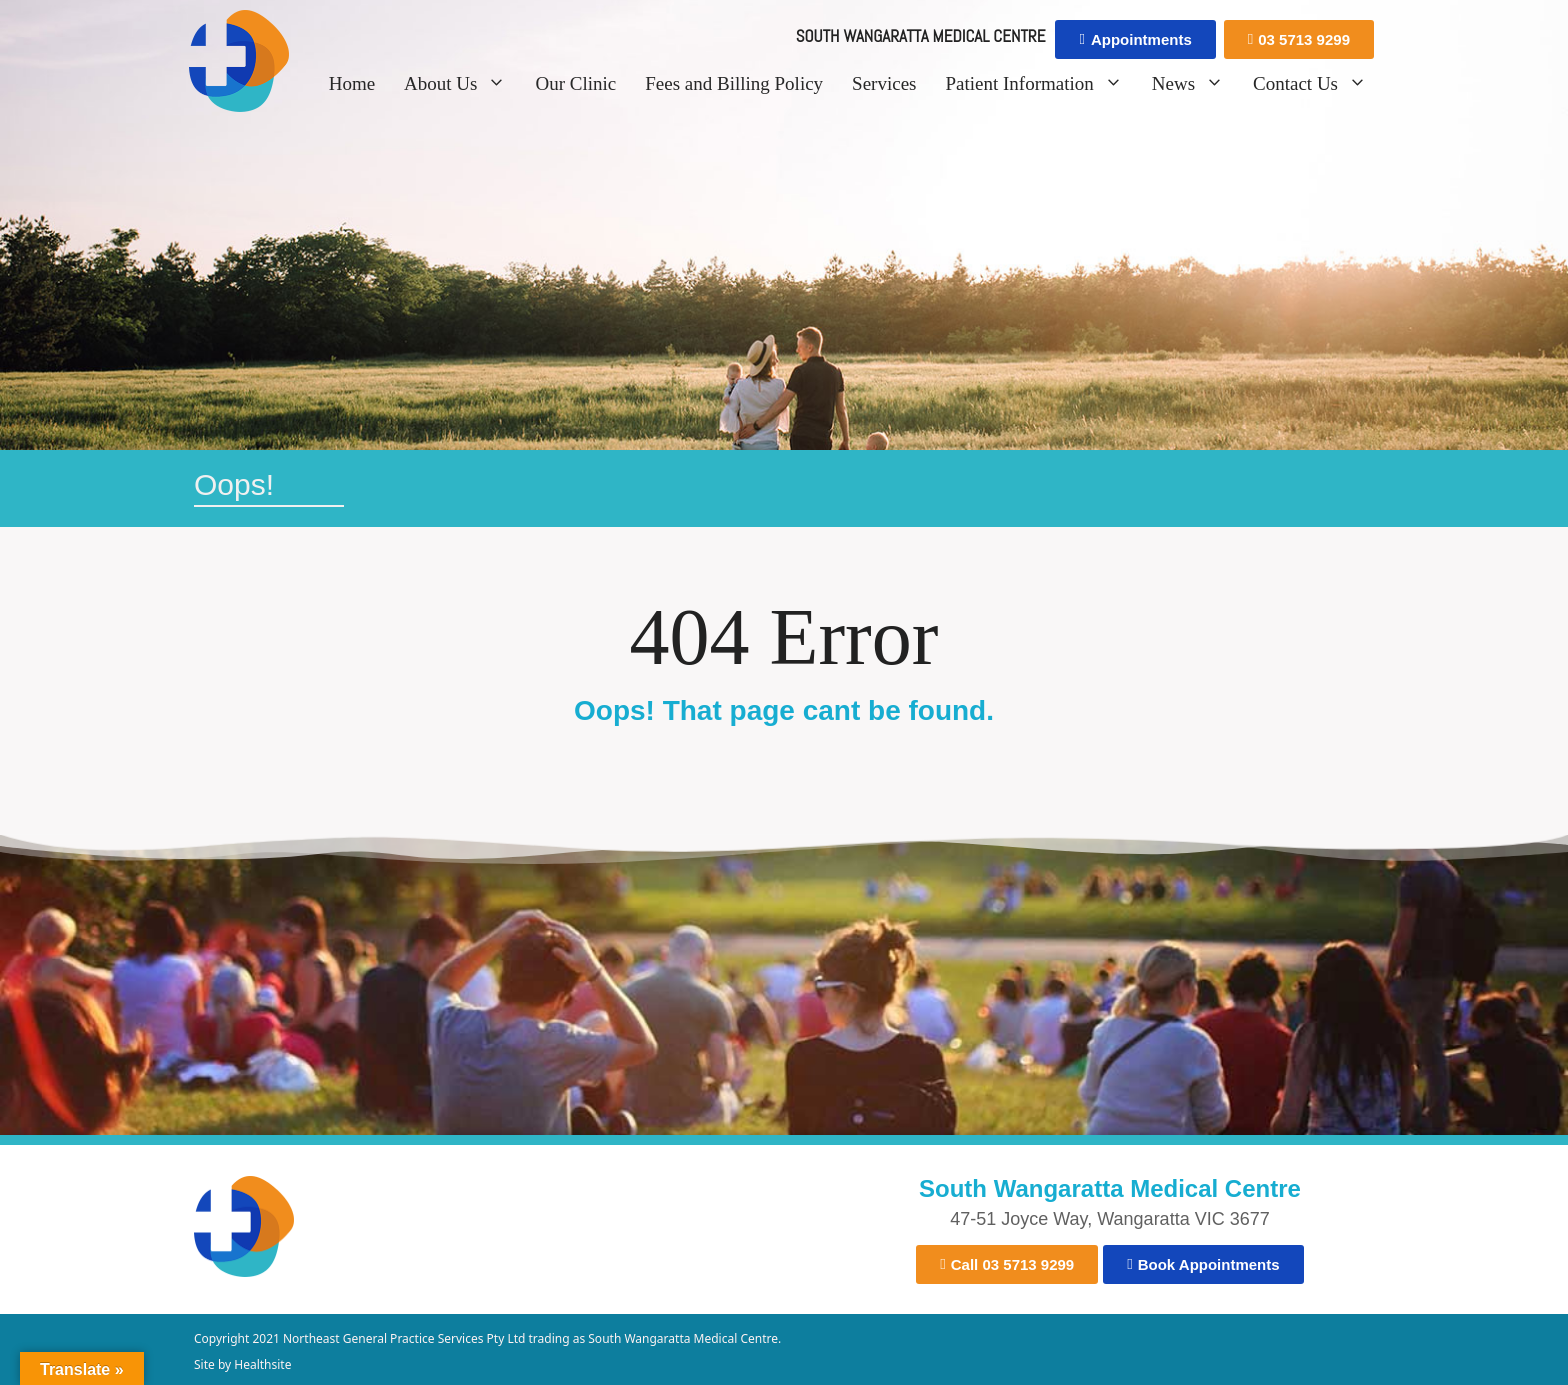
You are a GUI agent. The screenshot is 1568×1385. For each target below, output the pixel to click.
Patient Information (1039, 84)
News (1194, 84)
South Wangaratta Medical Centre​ (1110, 1188)
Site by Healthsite (242, 1364)
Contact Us (1316, 84)
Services (884, 83)
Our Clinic (575, 83)
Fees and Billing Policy (734, 83)
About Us (461, 84)
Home (352, 83)
